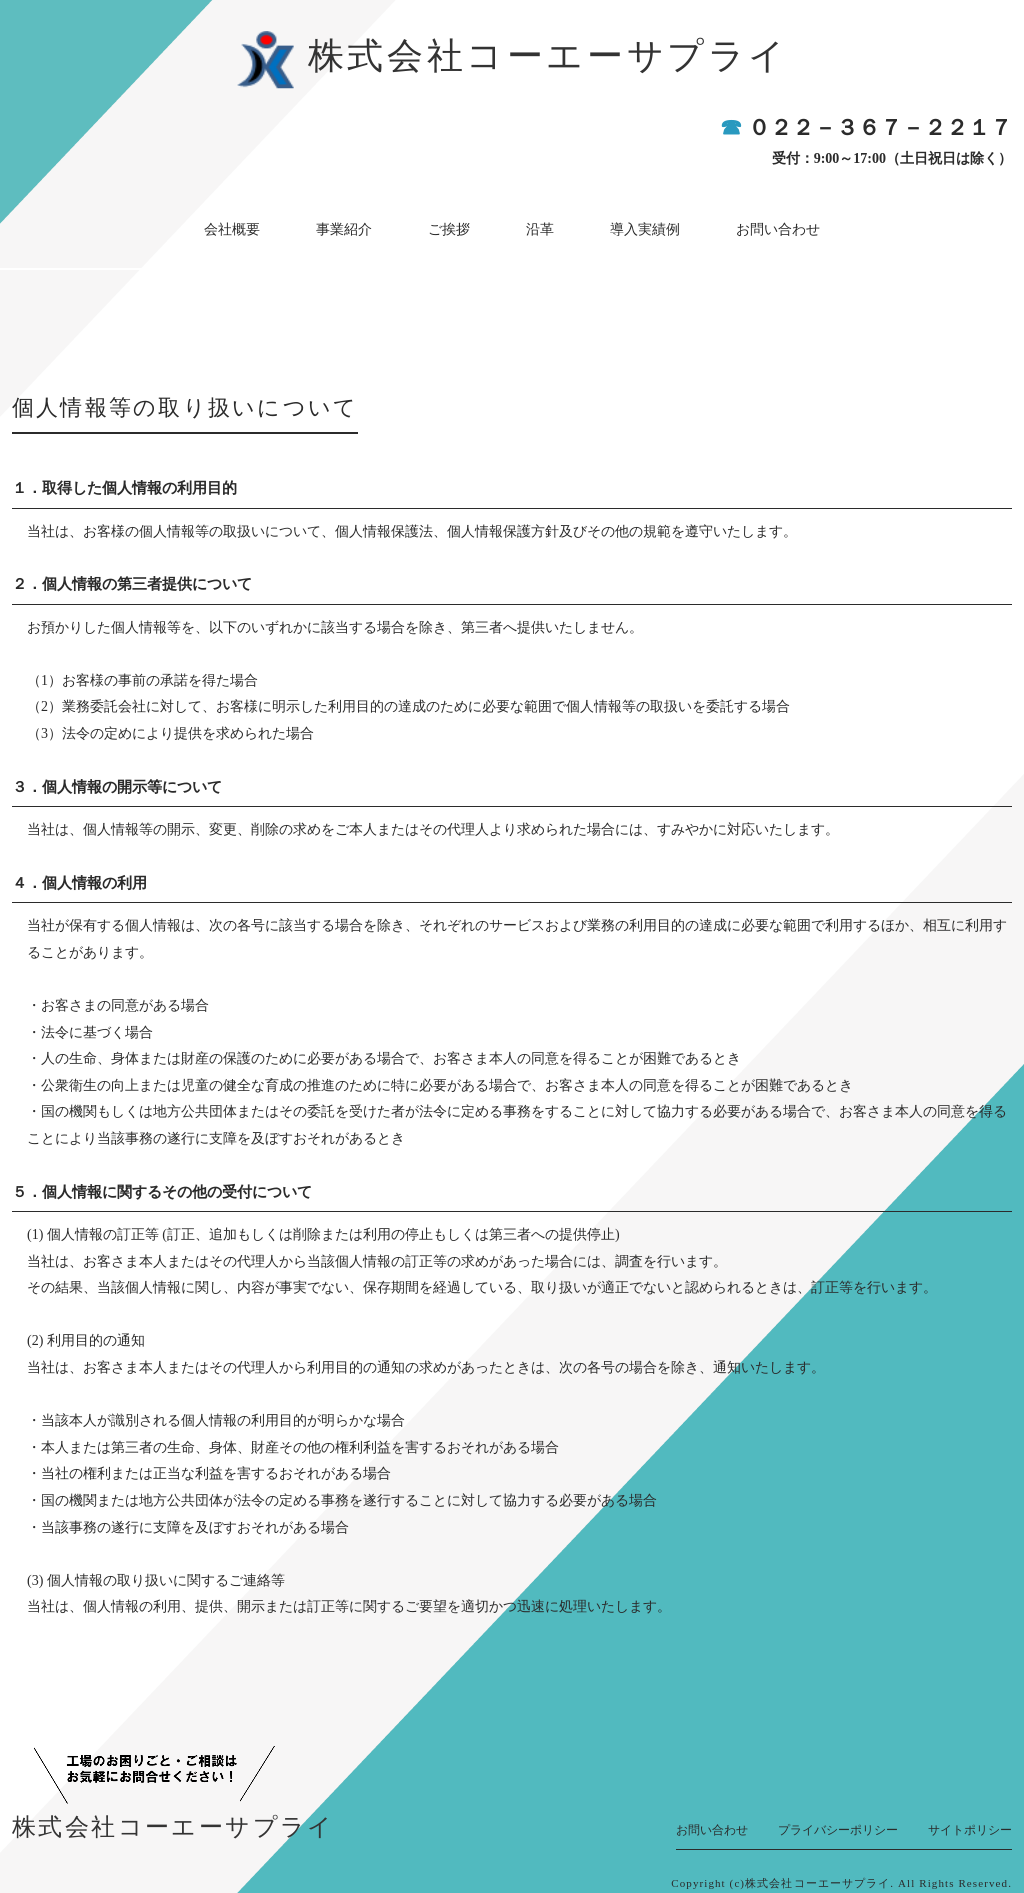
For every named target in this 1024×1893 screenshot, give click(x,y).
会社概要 (287, 223)
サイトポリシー (970, 1819)
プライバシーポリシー (838, 1819)
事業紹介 (377, 223)
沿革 (529, 223)
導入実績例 (612, 223)
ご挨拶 (460, 223)
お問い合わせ (723, 223)
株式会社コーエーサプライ (548, 56)
